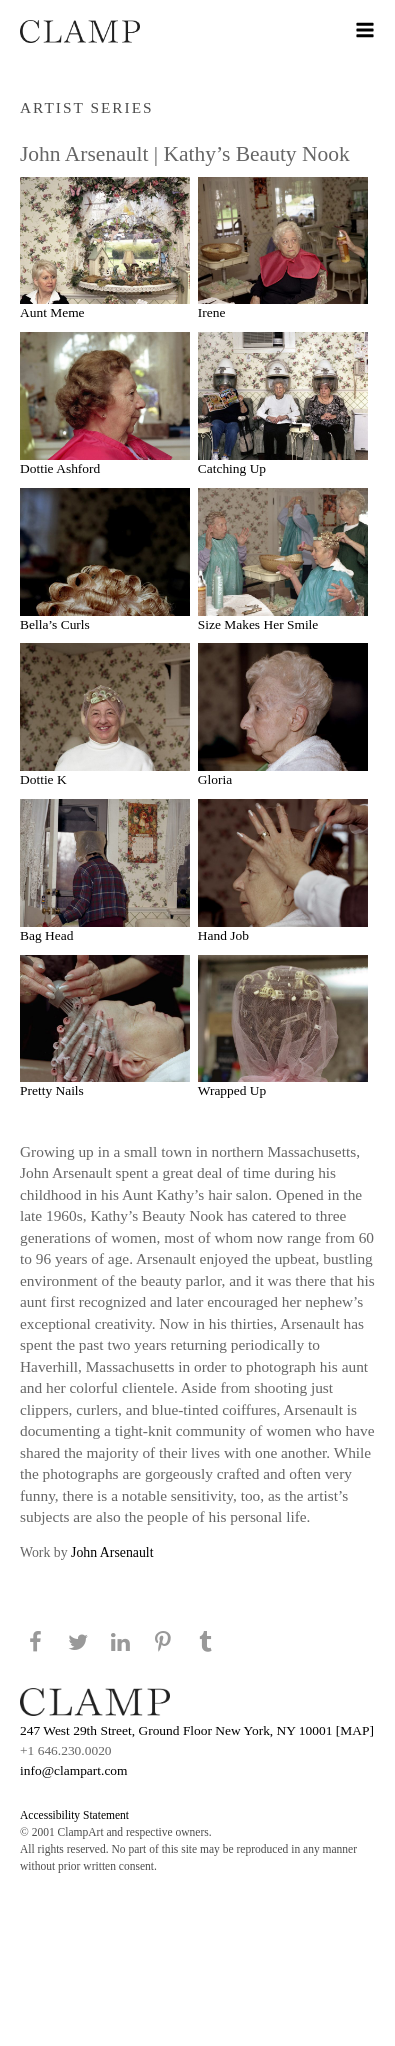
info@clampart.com (74, 1770)
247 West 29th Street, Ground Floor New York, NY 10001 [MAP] (197, 1730)
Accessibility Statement (74, 1815)
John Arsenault (112, 1552)
